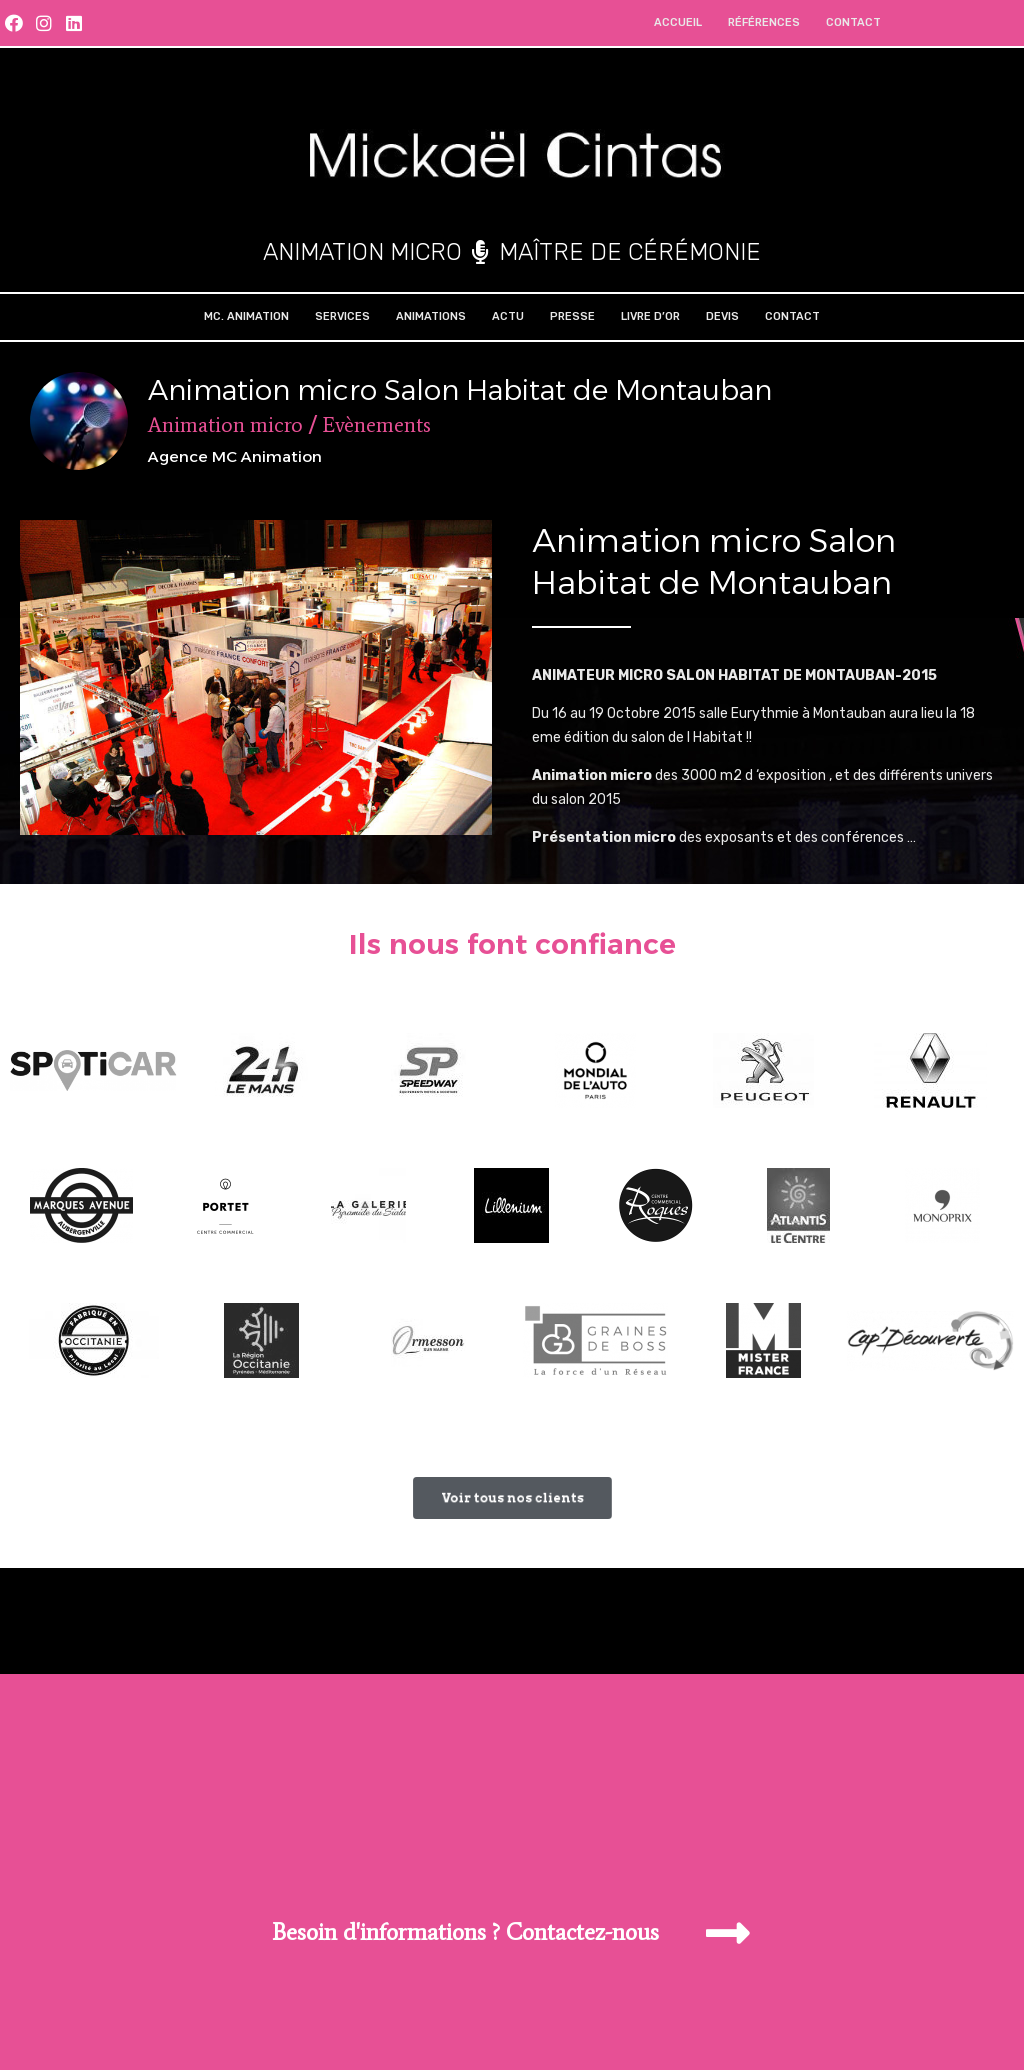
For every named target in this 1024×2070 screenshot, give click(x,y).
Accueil (678, 22)
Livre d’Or (650, 316)
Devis (722, 316)
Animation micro (225, 425)
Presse (572, 316)
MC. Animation (246, 316)
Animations (431, 316)
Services (342, 316)
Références (764, 22)
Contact (853, 22)
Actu (508, 316)
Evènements (376, 425)
